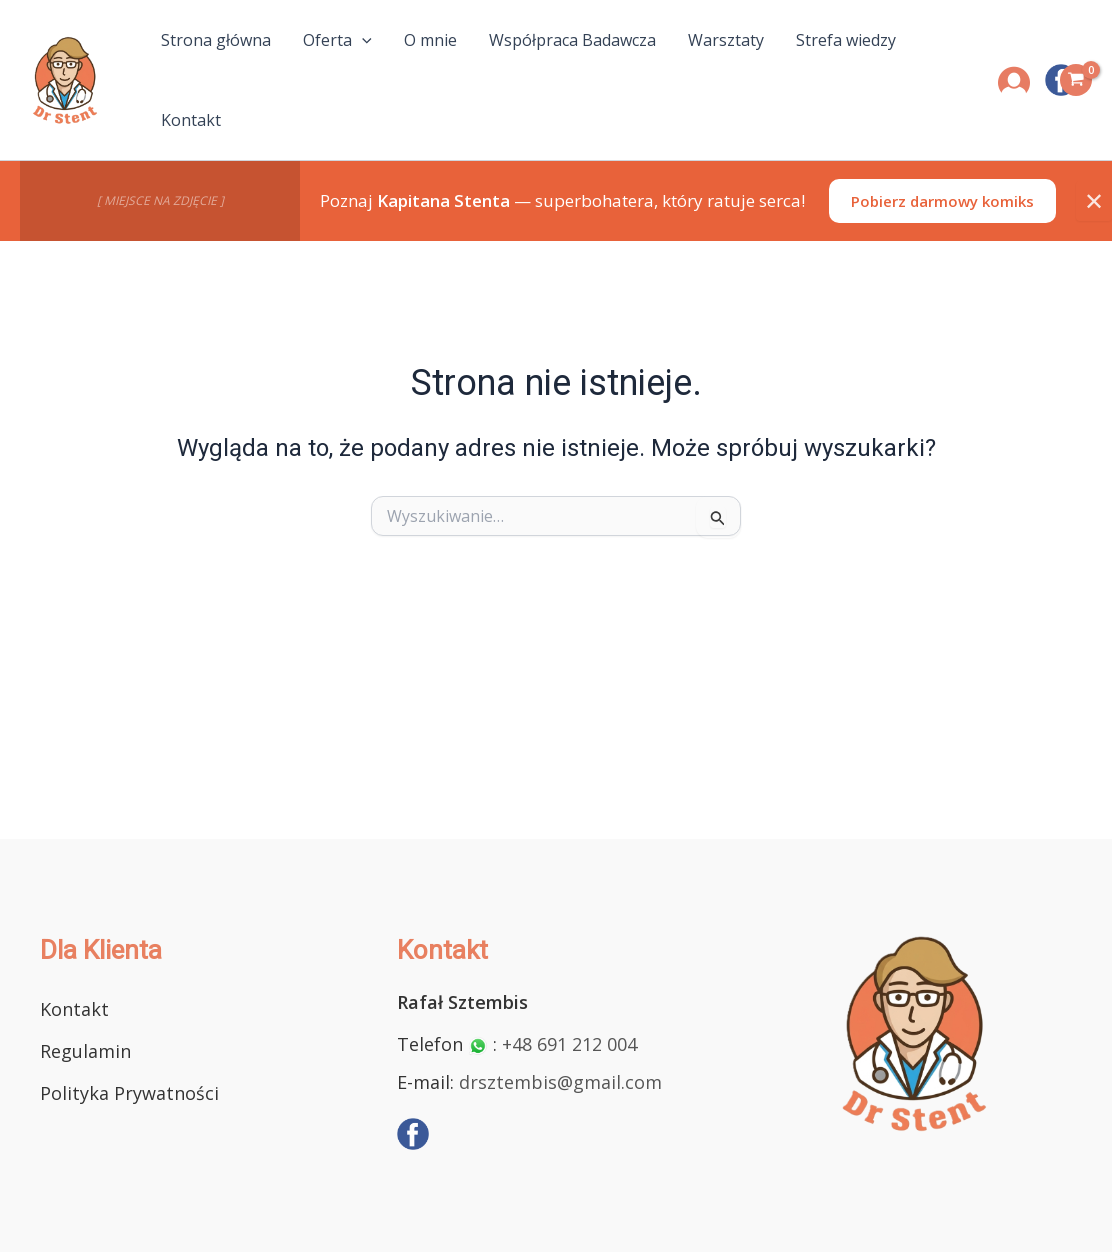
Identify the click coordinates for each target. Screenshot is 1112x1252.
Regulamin (85, 1051)
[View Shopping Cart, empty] (1076, 80)
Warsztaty (726, 40)
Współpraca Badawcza (572, 40)
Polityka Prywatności (129, 1093)
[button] (362, 40)
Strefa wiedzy (846, 40)
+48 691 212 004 (569, 1044)
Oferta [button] (337, 40)
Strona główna (216, 40)
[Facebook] (413, 1134)
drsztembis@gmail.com (560, 1082)
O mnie (430, 40)
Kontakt (191, 120)
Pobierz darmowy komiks (942, 201)
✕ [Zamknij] (1094, 200)
